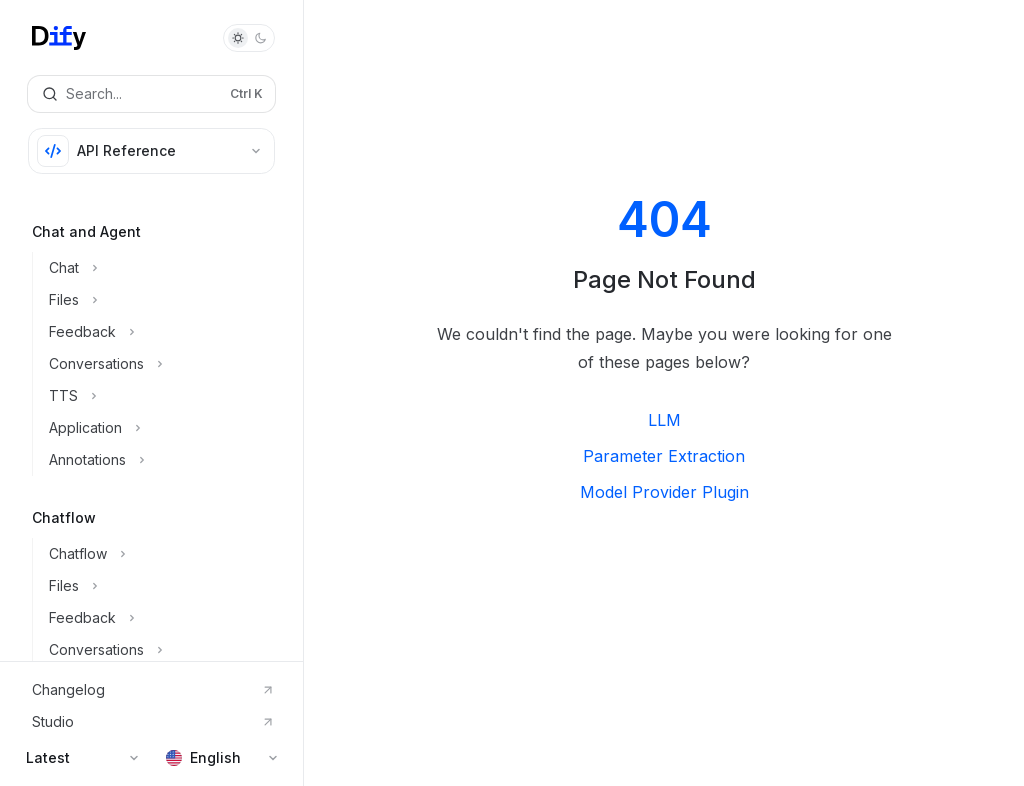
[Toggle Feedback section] (167, 332)
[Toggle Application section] (167, 428)
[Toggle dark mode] (249, 38)
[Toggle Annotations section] (167, 460)
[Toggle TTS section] (167, 396)
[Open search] (151, 94)
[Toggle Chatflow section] (167, 554)
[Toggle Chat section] (167, 268)
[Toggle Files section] (167, 300)
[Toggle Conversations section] (167, 364)
